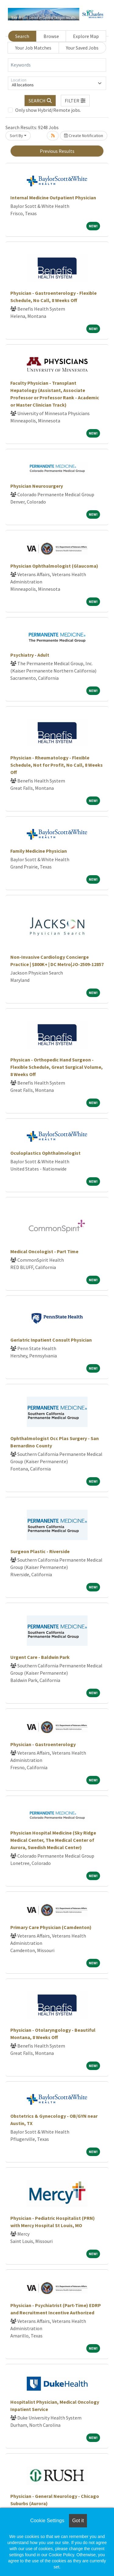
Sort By (16, 135)
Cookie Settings (47, 2520)
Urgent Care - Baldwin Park (40, 1657)
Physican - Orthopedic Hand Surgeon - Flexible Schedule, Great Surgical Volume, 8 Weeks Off (56, 1067)
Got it (78, 2520)
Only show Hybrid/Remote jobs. (48, 110)
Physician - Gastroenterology (43, 1744)
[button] (75, 100)
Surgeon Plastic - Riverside (40, 1551)
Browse (51, 36)
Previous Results (57, 151)
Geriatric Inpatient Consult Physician (51, 1340)
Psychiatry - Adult (29, 655)
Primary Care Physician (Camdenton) (51, 1927)
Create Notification (83, 135)
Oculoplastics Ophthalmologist (45, 1153)
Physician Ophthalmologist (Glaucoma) (54, 566)
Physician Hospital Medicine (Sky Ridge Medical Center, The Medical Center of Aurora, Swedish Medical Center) (53, 1840)
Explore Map (86, 36)
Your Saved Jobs (82, 48)
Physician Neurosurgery (36, 486)
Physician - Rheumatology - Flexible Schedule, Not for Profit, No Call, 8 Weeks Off (56, 765)
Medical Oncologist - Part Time (44, 1251)
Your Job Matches (33, 48)
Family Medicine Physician (38, 851)
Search (22, 36)
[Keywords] (57, 65)
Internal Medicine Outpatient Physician (53, 197)
